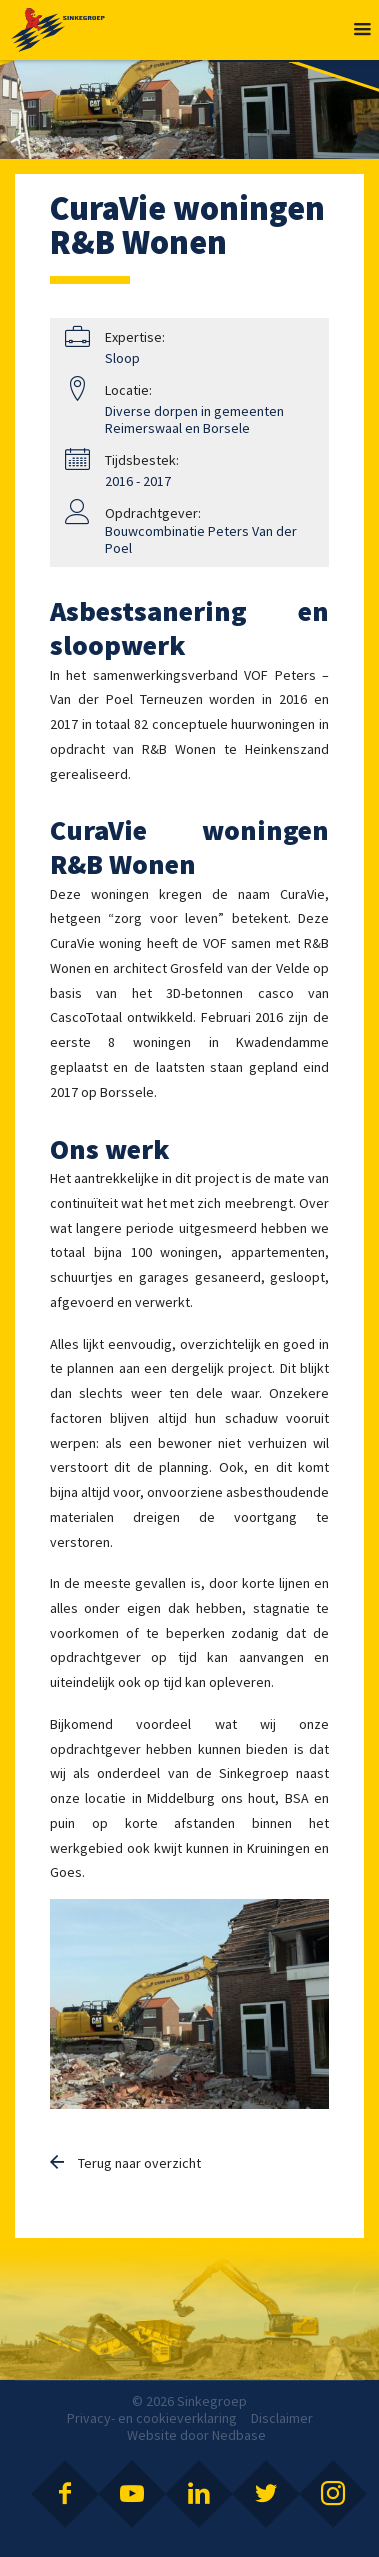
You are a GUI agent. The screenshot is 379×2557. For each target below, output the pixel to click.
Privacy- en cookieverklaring (152, 2418)
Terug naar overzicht (139, 2163)
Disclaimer (282, 2418)
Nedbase (239, 2435)
